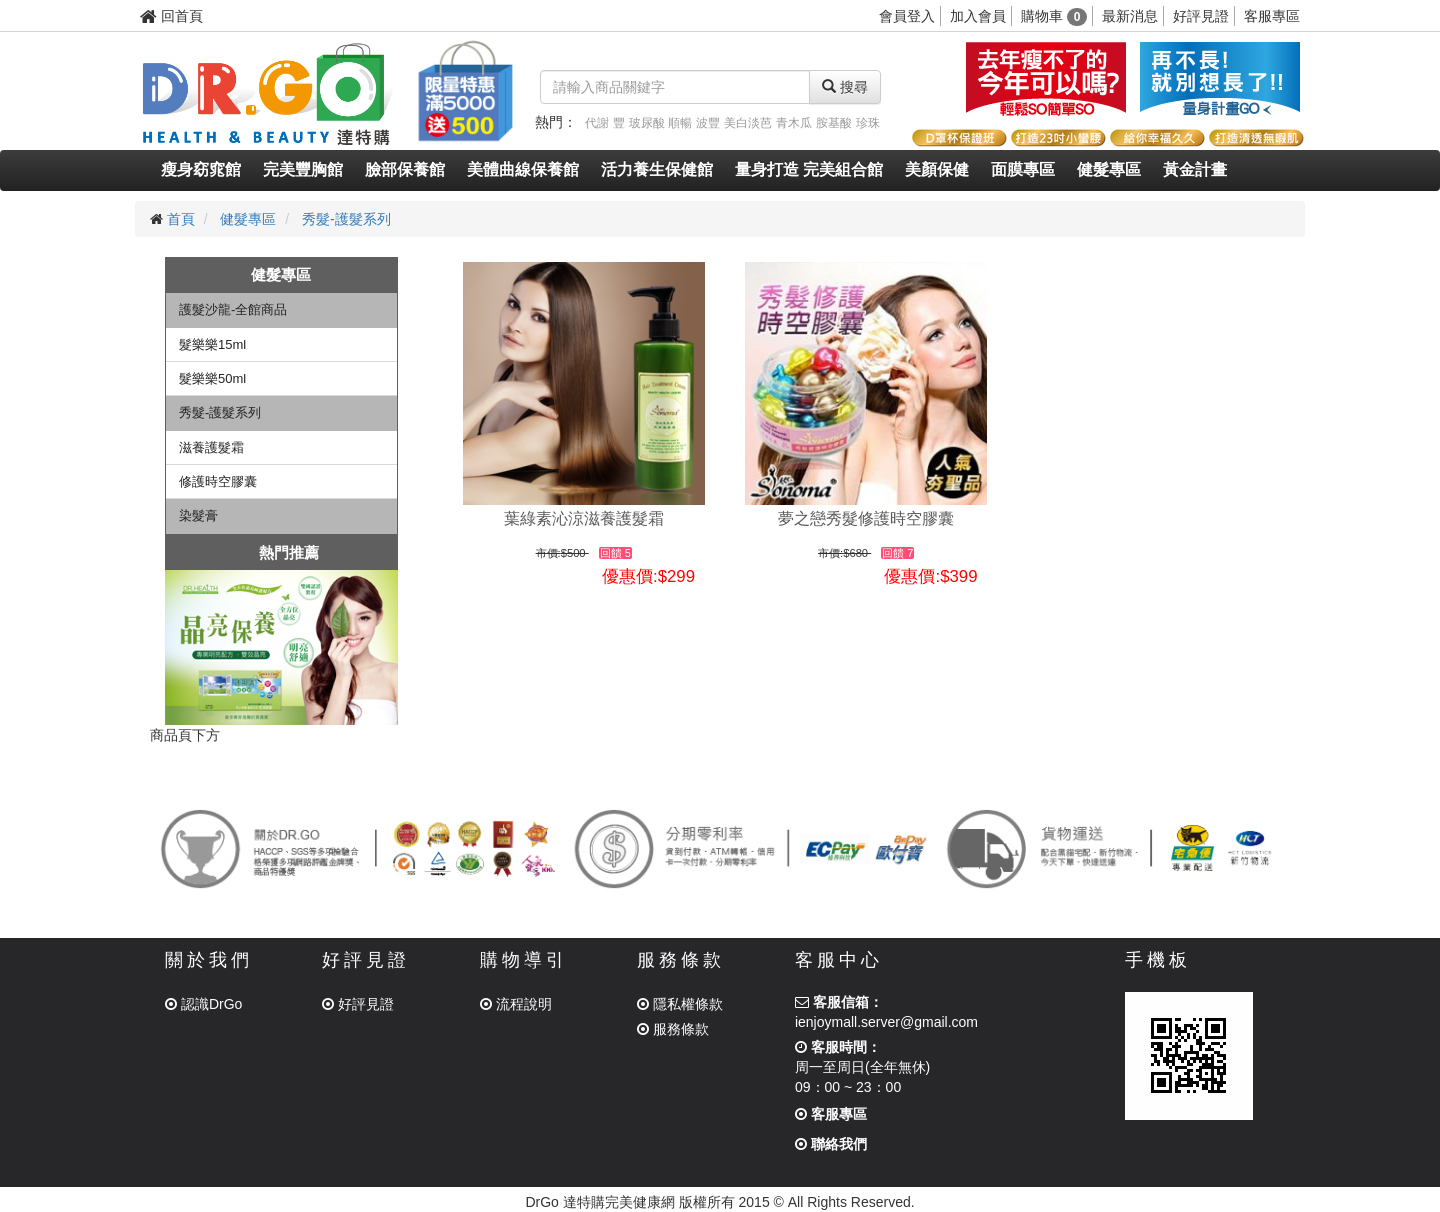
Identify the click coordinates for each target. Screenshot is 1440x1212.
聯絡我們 (831, 1144)
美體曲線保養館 (523, 169)
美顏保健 (937, 169)
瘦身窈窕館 (201, 169)
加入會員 (978, 16)
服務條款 (673, 1029)
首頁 (181, 219)
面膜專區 (1023, 169)
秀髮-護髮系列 (346, 219)
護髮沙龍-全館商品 (233, 309)
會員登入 (907, 16)
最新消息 (1130, 16)
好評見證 (1201, 16)
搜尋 (845, 87)
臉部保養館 (405, 169)
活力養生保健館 (657, 169)
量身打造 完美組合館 (809, 169)
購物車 (1054, 16)
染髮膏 (198, 515)
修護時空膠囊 (218, 481)
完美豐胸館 (303, 169)
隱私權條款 (680, 1004)
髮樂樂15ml (212, 344)
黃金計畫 (1195, 169)
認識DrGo (203, 1004)
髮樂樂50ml (212, 378)
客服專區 (1272, 16)
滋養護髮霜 (211, 447)
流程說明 (516, 1004)
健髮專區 (1109, 169)
